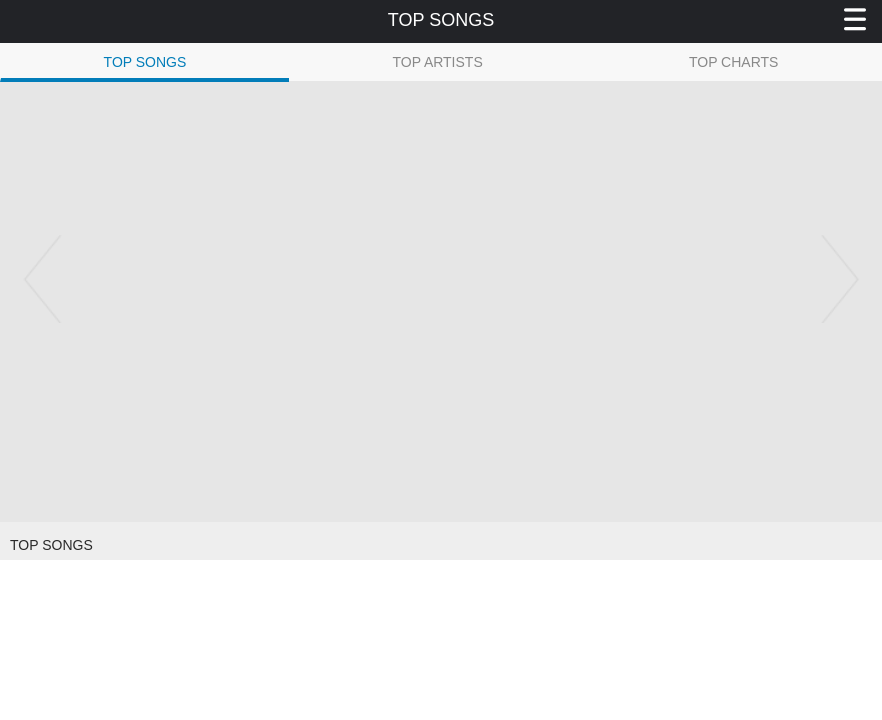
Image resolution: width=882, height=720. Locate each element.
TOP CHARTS (733, 62)
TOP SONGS (145, 62)
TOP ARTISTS (437, 62)
